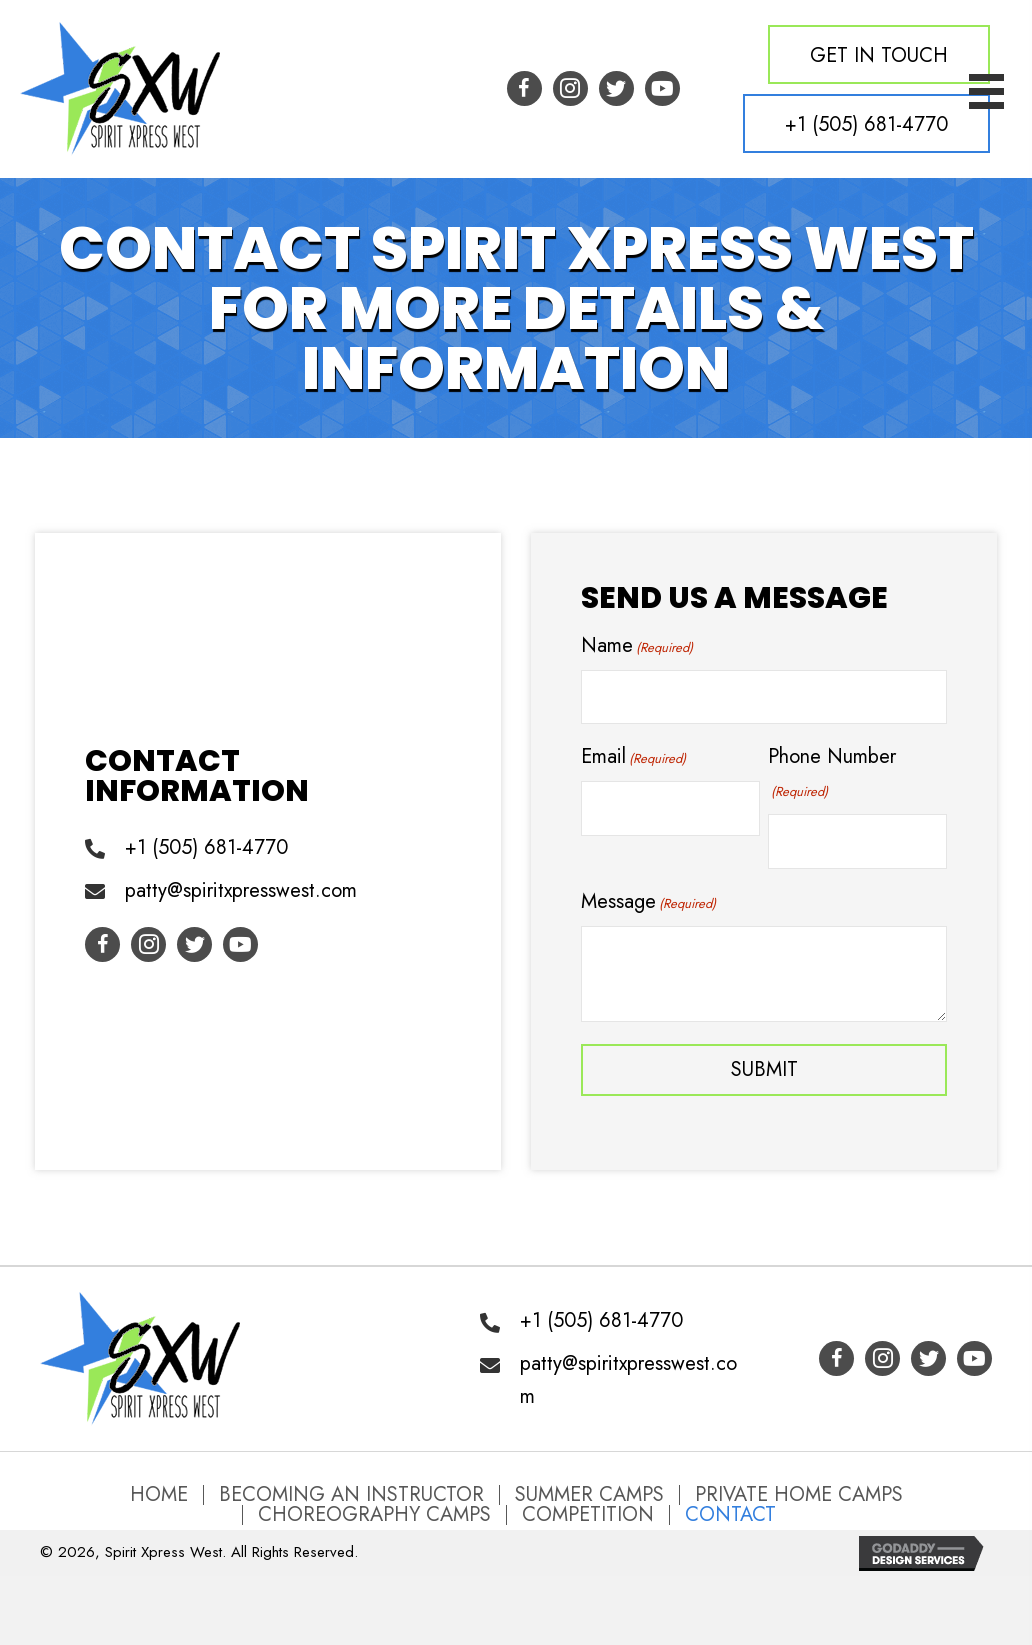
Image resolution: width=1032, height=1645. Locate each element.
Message (648, 901)
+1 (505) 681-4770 (206, 847)
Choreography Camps (374, 1515)
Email (633, 756)
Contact (730, 1515)
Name (637, 645)
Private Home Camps (799, 1495)
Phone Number (832, 772)
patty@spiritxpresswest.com (241, 890)
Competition (588, 1515)
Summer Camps (589, 1495)
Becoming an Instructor (351, 1495)
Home (159, 1495)
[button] (879, 54)
